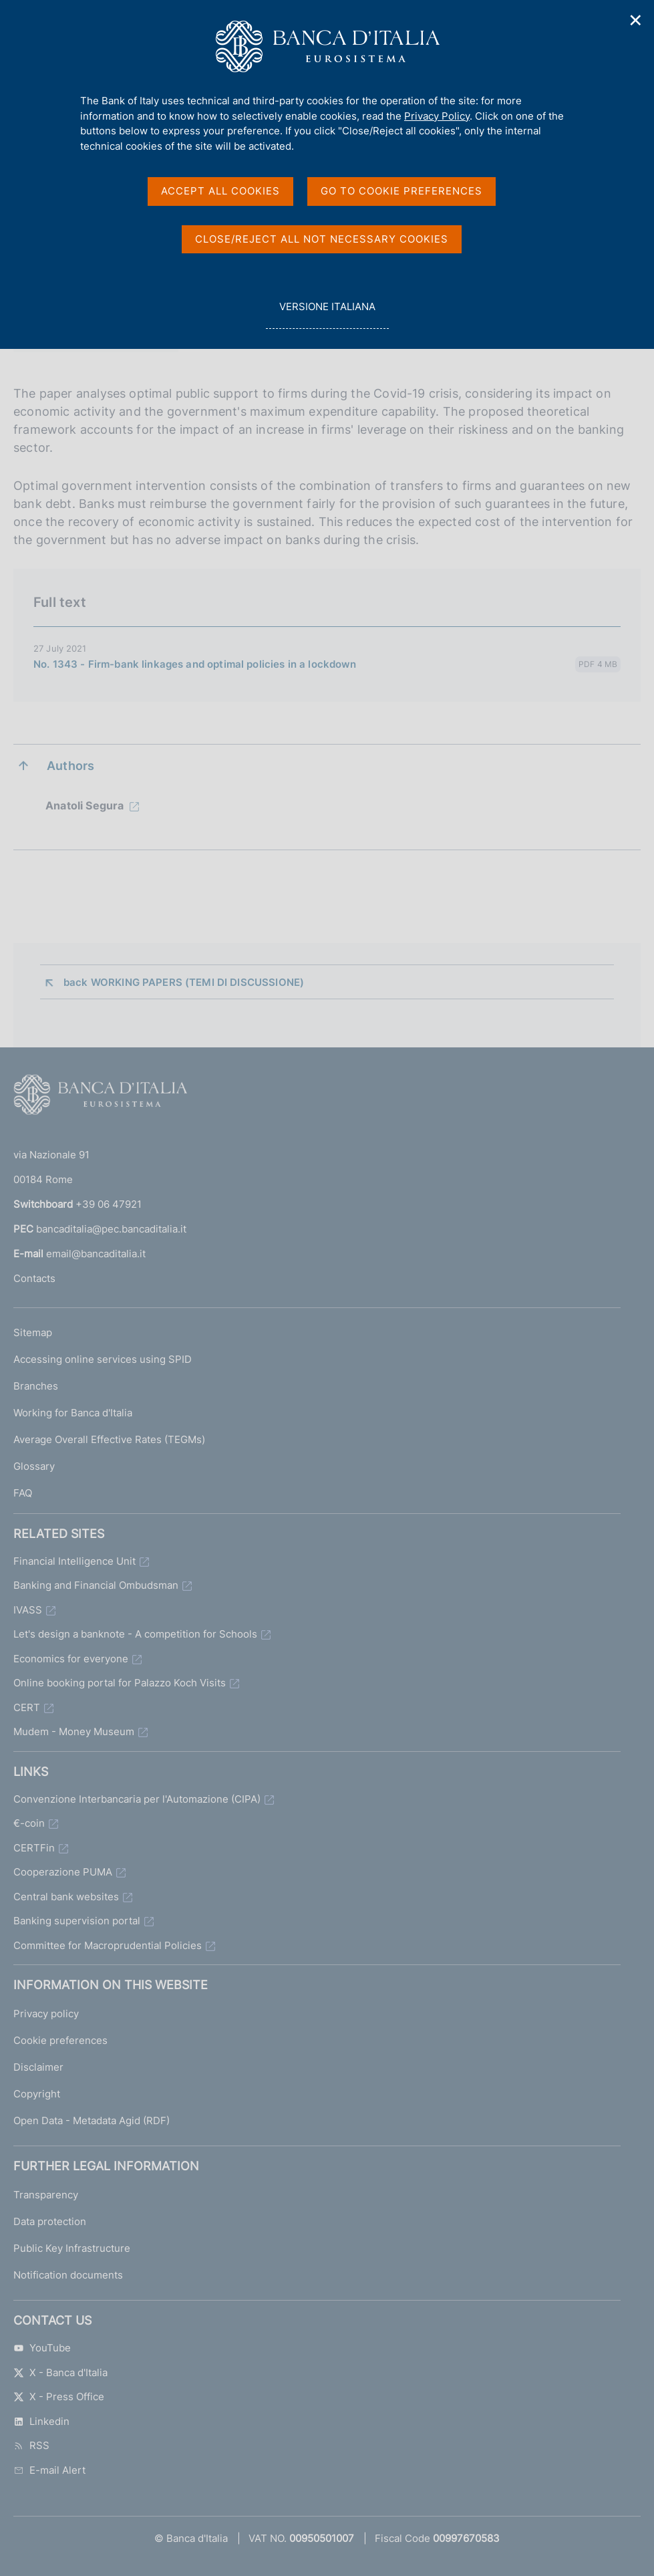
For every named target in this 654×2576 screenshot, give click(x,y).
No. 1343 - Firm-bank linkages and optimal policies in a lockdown (195, 664)
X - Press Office (58, 2396)
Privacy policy (46, 2013)
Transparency (45, 2194)
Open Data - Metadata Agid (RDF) (91, 2120)
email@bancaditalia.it (96, 1253)
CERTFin (34, 1847)
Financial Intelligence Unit (74, 1561)
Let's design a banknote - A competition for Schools (135, 1634)
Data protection (49, 2221)
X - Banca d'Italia (60, 2372)
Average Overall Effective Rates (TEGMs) (109, 1439)
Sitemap (32, 1332)
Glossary (34, 1466)
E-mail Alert (49, 2470)
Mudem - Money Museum (73, 1731)
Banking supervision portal (76, 1920)
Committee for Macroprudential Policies (107, 1945)
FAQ (22, 1493)
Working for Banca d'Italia (72, 1412)
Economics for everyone (70, 1658)
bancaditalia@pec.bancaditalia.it (111, 1228)
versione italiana (327, 314)
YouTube (42, 2347)
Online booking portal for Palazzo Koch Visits (119, 1682)
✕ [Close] (636, 20)
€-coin (29, 1823)
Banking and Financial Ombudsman (95, 1585)
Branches (35, 1386)
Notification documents (68, 2275)
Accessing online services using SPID (102, 1359)
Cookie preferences (60, 2040)
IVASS (27, 1609)
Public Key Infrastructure (71, 2248)
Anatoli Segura (84, 805)
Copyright (36, 2093)
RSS (31, 2445)
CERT (26, 1707)
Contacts (34, 1278)
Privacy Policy (437, 116)
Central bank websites (66, 1896)
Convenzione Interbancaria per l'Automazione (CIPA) (137, 1799)
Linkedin (41, 2421)
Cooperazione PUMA (62, 1871)
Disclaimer (38, 2067)
